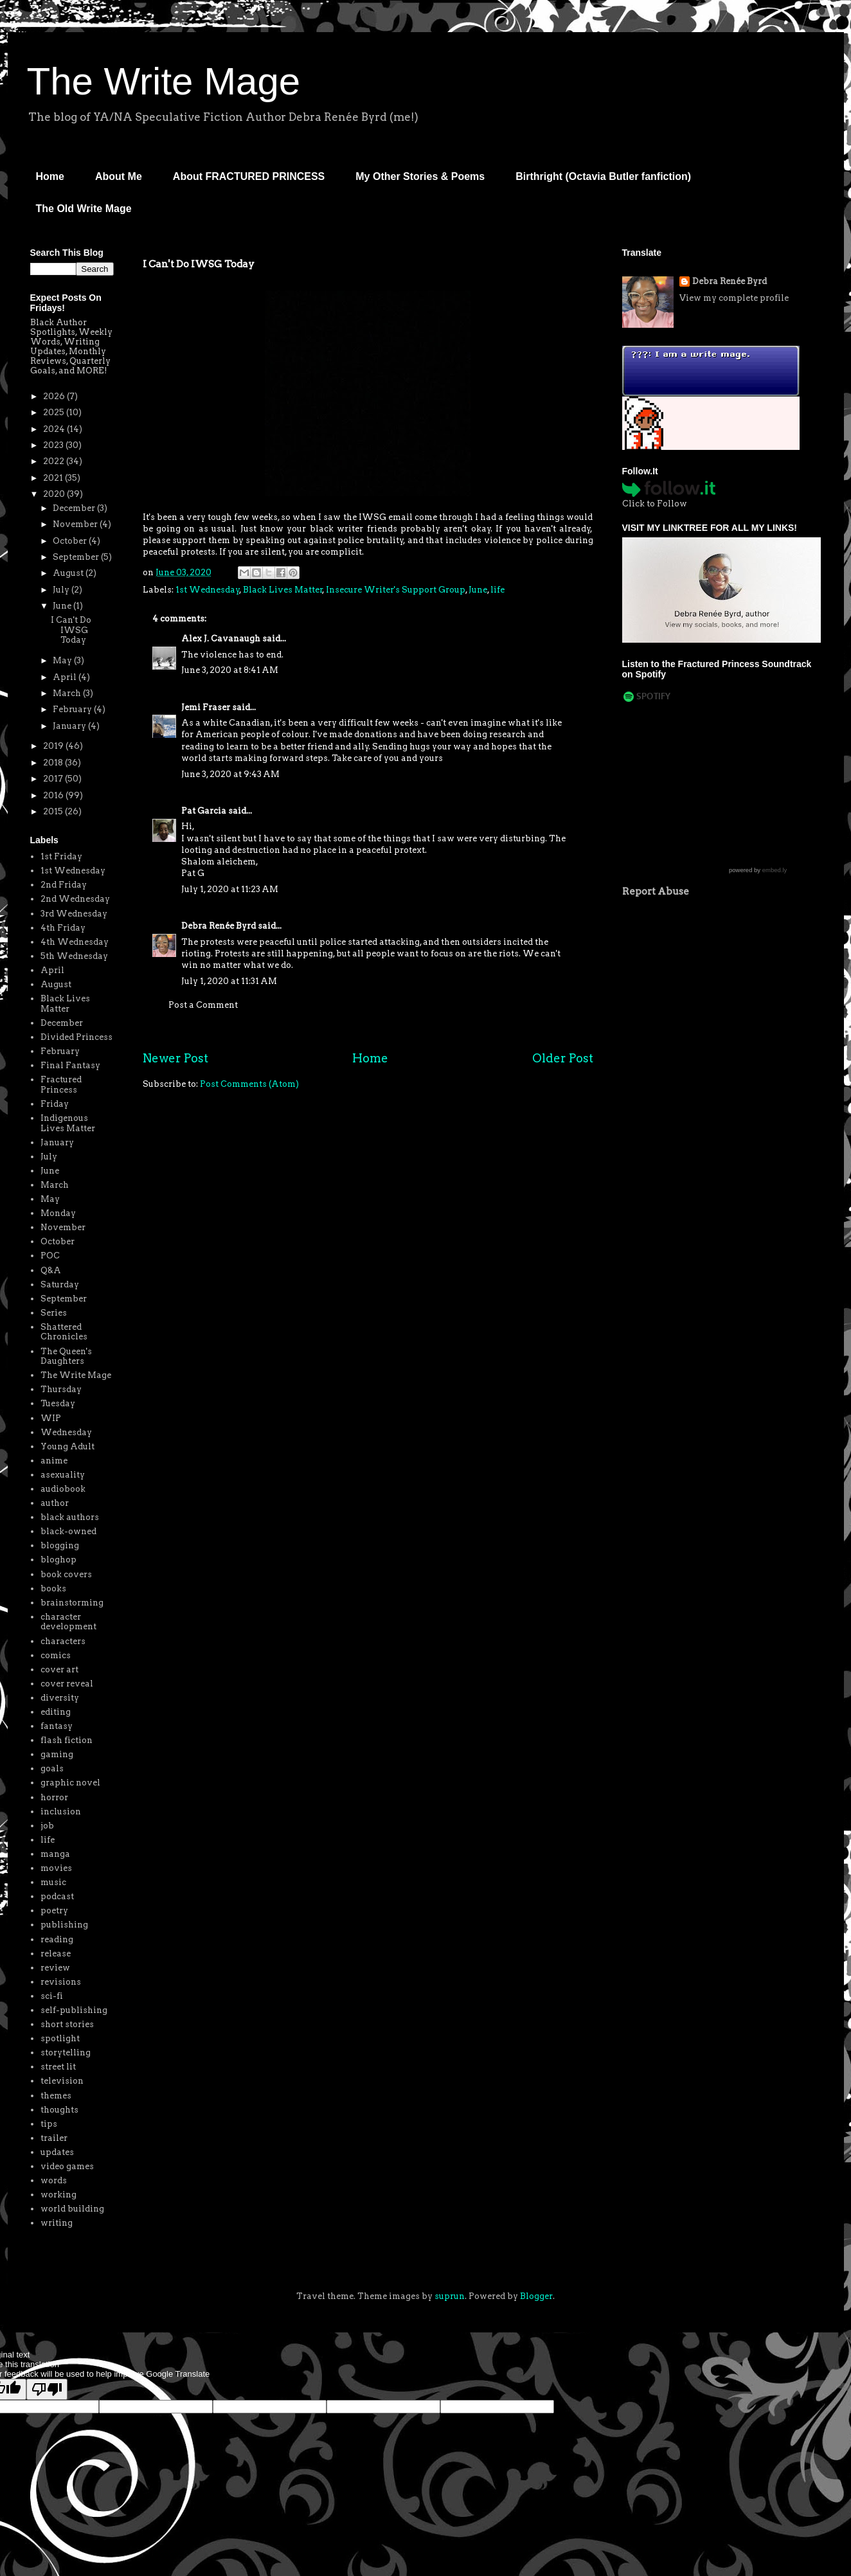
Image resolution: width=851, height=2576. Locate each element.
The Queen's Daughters (66, 1356)
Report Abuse (655, 891)
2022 (54, 461)
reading (56, 1939)
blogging (59, 1545)
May (63, 660)
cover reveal (66, 1683)
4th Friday (62, 928)
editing (55, 1712)
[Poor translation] (46, 2389)
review (55, 1967)
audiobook (62, 1489)
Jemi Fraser (205, 707)
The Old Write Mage (84, 208)
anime (53, 1460)
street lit (58, 2066)
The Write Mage (164, 81)
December (75, 508)
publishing (64, 1924)
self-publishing (73, 2010)
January (70, 726)
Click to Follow (654, 503)
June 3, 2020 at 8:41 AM (229, 670)
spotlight (60, 2038)
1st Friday (61, 856)
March (68, 693)
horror (54, 1797)
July (62, 590)
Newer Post (175, 1058)
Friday (54, 1104)
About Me (118, 176)
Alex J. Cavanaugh (220, 638)
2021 (54, 478)
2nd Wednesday (75, 899)
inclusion (60, 1811)
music (53, 1882)
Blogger (536, 2296)
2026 (55, 396)
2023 (54, 445)
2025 (54, 412)
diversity (59, 1698)
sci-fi (51, 1996)
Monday (58, 1213)
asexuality (62, 1475)
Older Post (562, 1058)
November (76, 524)
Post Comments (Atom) (249, 1084)
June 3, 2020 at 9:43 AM (230, 774)
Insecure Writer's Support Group (395, 590)
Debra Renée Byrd (218, 926)
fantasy (56, 1726)
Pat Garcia (203, 811)
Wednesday (66, 1432)
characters (62, 1641)
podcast (57, 1896)
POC (50, 1255)
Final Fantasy (70, 1065)
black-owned (68, 1531)
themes (55, 2095)
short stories (67, 2024)
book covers (66, 1574)
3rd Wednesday (73, 913)
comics (55, 1655)
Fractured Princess (61, 1085)
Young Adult (67, 1446)
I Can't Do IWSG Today (71, 630)
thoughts (59, 2110)
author (54, 1503)
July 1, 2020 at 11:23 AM (229, 889)
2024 (55, 429)
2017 (54, 778)
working (58, 2194)
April (65, 677)
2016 (54, 795)
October (71, 541)
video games (67, 2166)
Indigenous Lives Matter (67, 1123)
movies (56, 1868)
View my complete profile (734, 298)
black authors (69, 1517)
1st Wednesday (207, 590)
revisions (60, 1982)
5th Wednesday (74, 956)
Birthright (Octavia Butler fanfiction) (603, 176)
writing (56, 2223)
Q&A (50, 1270)
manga (55, 1854)
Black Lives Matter (283, 590)
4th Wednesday (74, 942)
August (69, 573)
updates (57, 2152)
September (77, 557)
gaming (56, 1754)
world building (72, 2209)
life (497, 590)
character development (68, 1622)
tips (48, 2124)
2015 (54, 811)
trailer (53, 2138)
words (53, 2180)
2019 (54, 746)
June (478, 590)
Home (50, 176)
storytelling (65, 2052)
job (47, 1825)
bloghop (58, 1559)
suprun (449, 2296)
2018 (54, 762)
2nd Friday (63, 885)
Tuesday (57, 1403)
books (53, 1588)
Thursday (61, 1389)
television (62, 2081)
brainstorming (71, 1602)
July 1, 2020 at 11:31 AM (229, 981)
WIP (50, 1418)
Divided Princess (76, 1037)
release (55, 1953)
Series (53, 1313)
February (73, 709)
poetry (54, 1910)
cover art (59, 1669)
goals (52, 1768)
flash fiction (66, 1740)
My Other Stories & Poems (420, 176)
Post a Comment (203, 1005)
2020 (55, 494)
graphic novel (70, 1782)
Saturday (59, 1284)
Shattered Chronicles (63, 1332)
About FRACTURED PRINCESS (249, 176)
